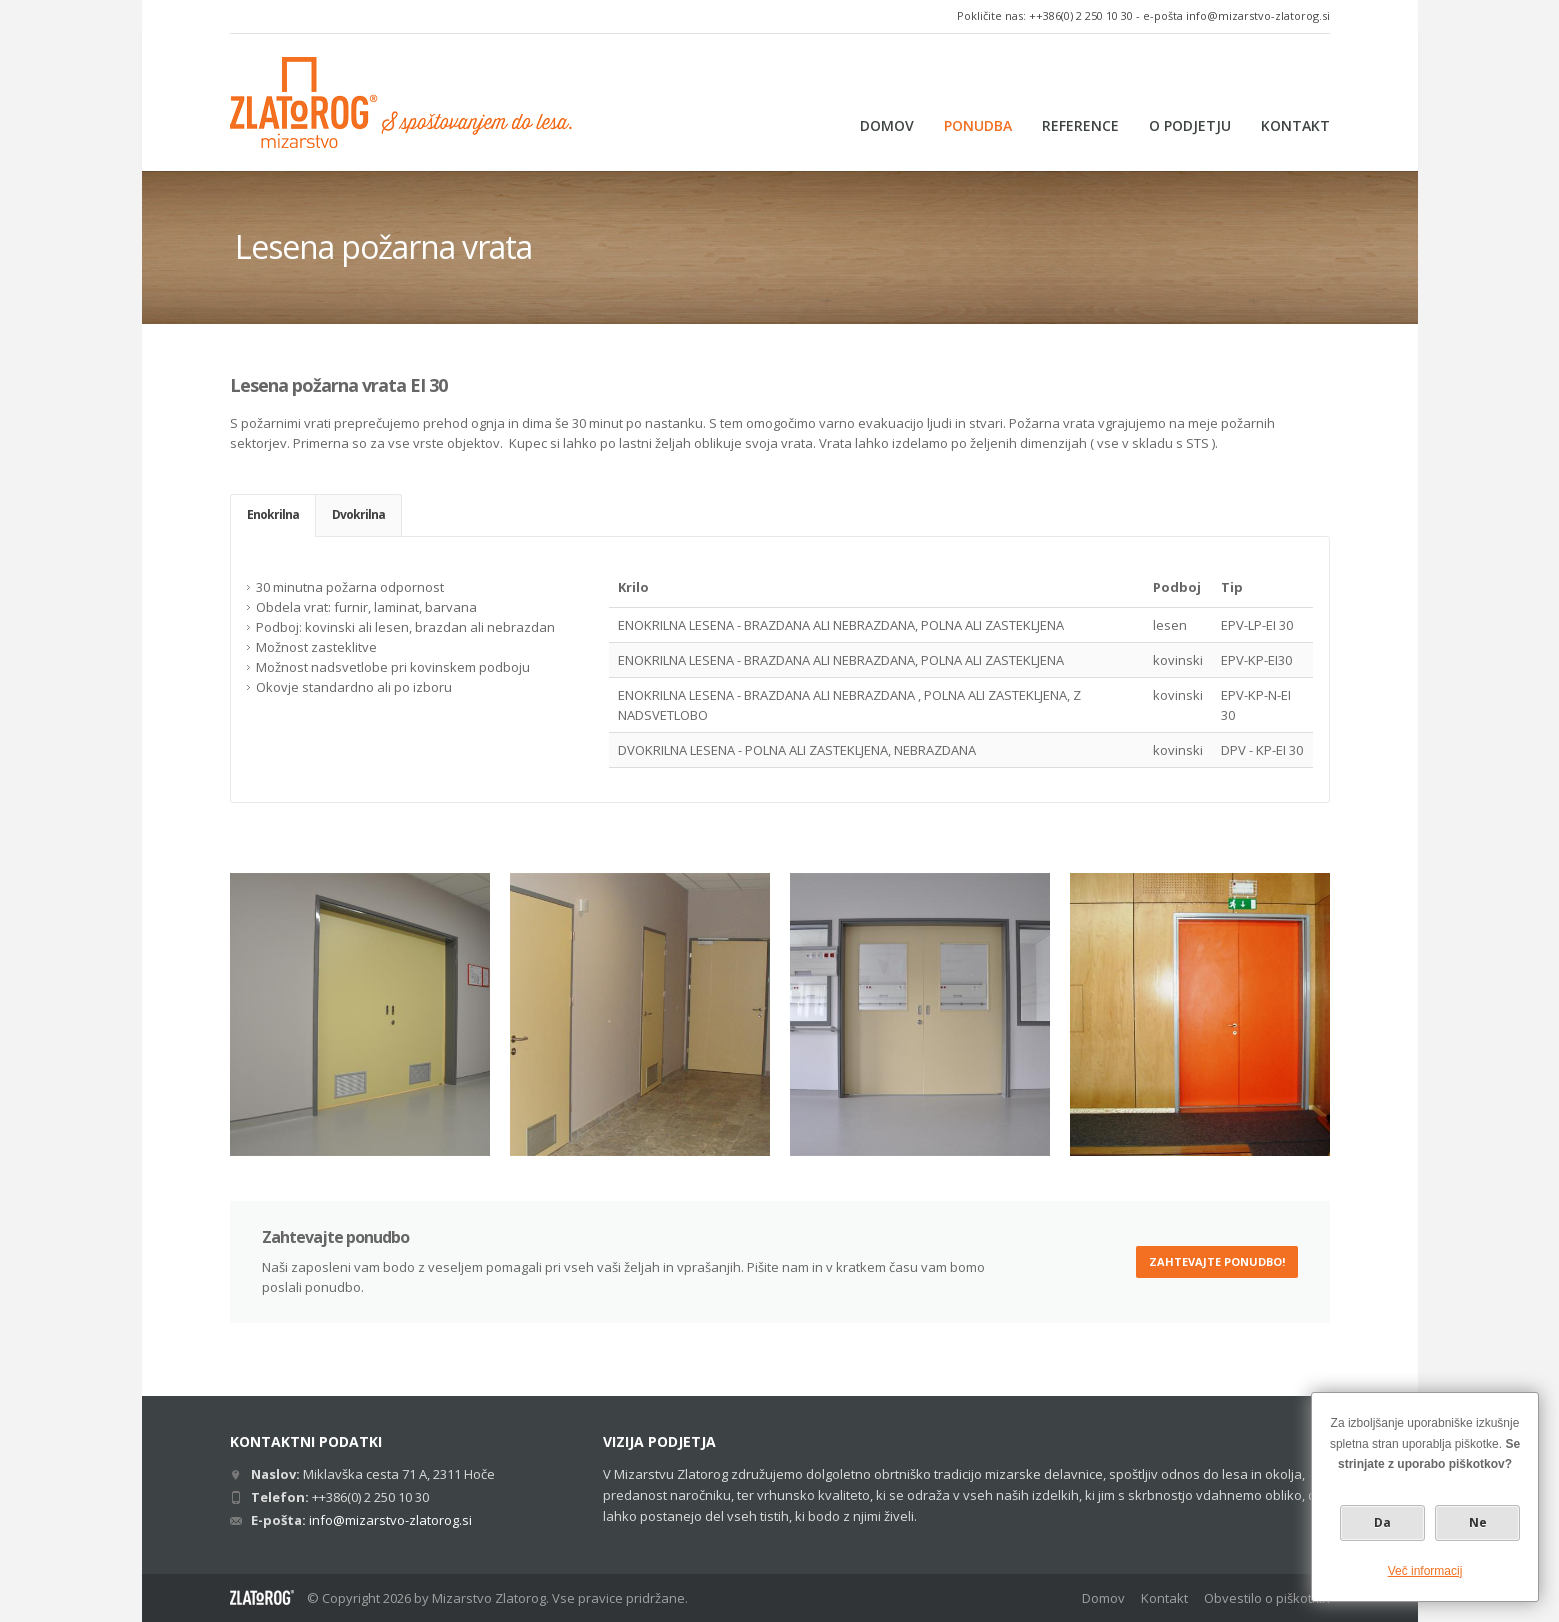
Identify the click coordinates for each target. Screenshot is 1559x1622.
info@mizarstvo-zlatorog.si (1258, 15)
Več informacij (1425, 1571)
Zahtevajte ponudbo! (1217, 1261)
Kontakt (1164, 1598)
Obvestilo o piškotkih (1267, 1598)
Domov (1103, 1598)
